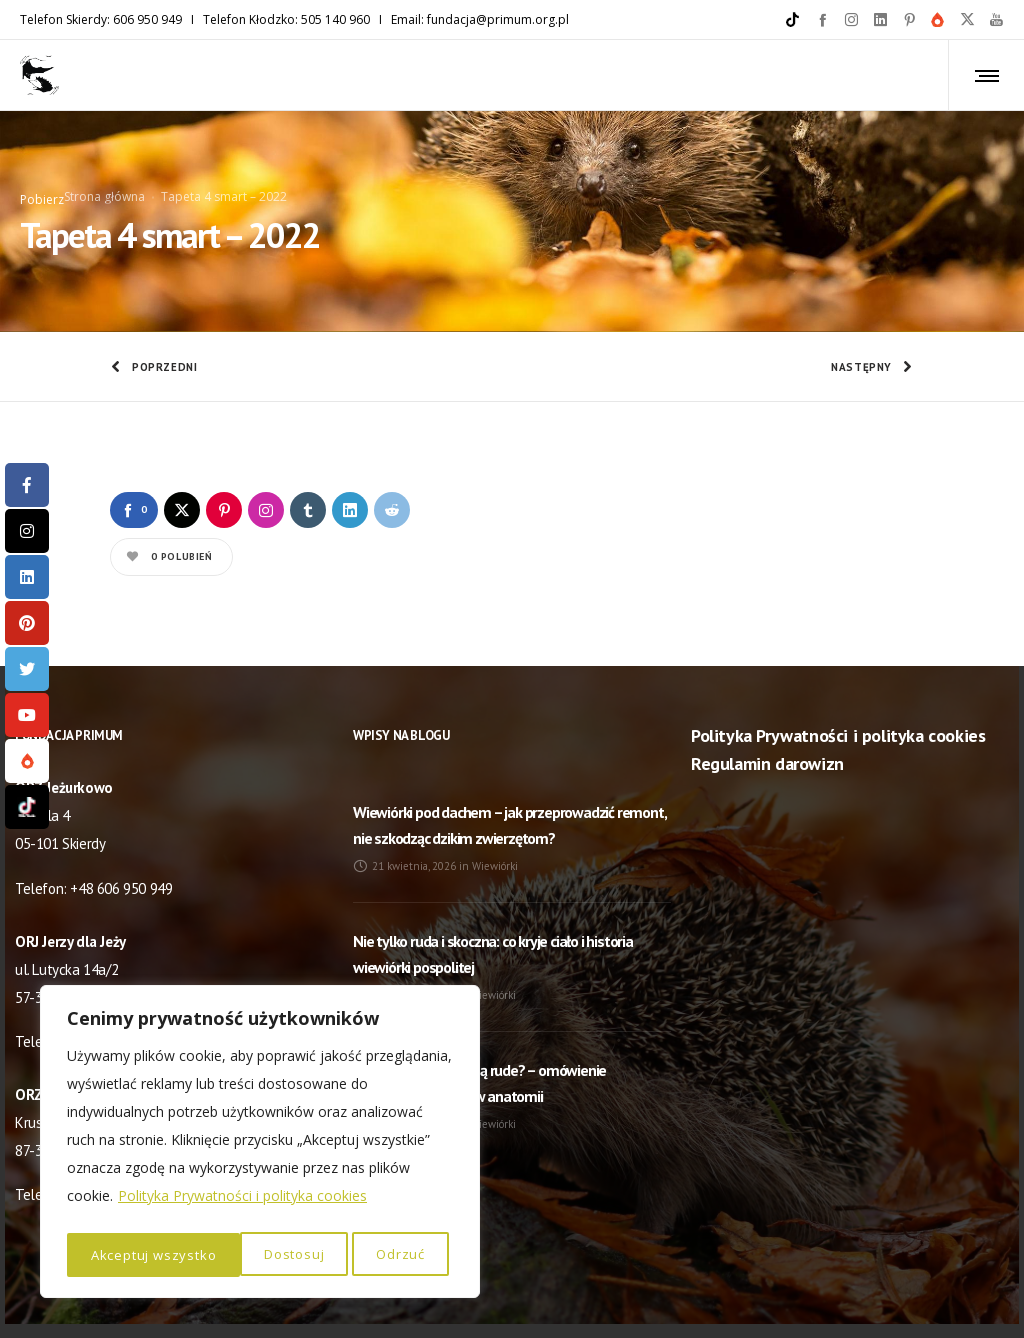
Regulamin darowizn (767, 704)
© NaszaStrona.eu (512, 1298)
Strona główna (104, 166)
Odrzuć (226, 1254)
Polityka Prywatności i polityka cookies (242, 1202)
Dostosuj (120, 1254)
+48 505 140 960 (121, 981)
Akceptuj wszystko (367, 1254)
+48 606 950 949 (121, 828)
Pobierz (42, 169)
